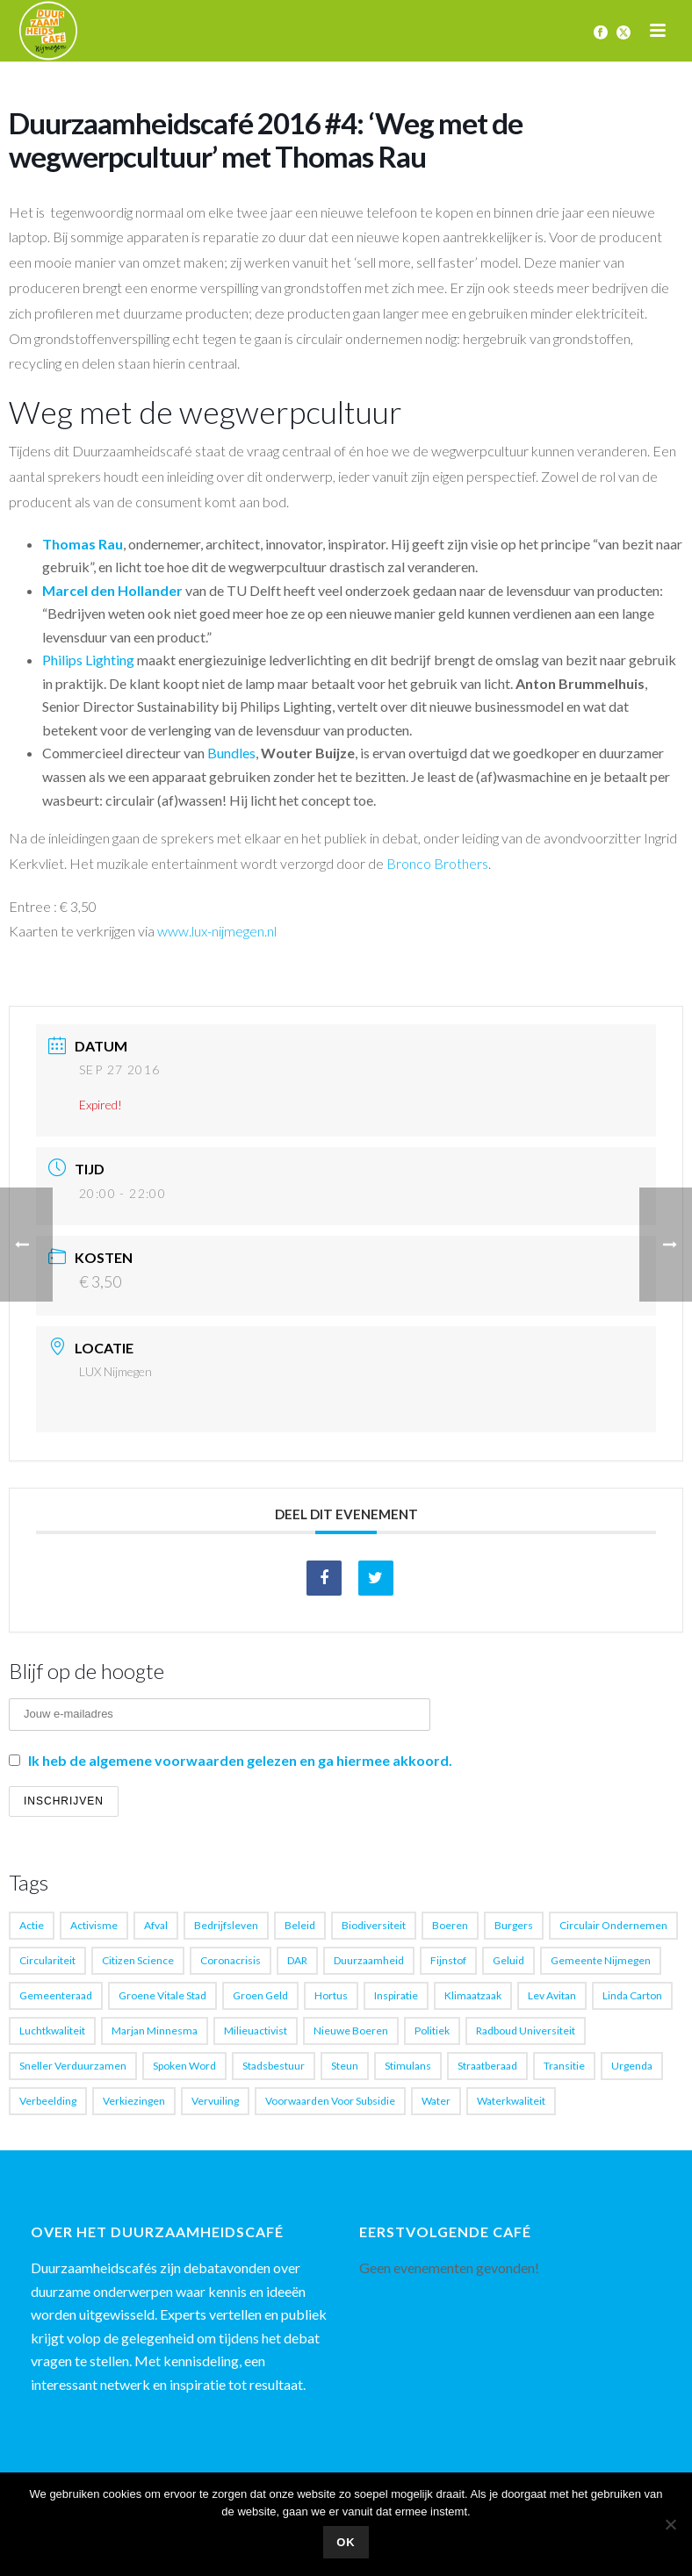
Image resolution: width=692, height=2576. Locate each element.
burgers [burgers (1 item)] (513, 1925)
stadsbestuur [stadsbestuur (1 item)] (273, 2065)
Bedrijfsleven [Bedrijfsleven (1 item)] (226, 1925)
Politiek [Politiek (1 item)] (432, 2030)
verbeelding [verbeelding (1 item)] (47, 2100)
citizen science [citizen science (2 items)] (138, 1960)
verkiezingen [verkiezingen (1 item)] (134, 2100)
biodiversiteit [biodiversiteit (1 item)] (374, 1925)
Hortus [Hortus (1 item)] (331, 1995)
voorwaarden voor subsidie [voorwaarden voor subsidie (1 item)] (330, 2100)
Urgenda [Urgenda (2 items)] (631, 2065)
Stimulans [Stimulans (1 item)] (408, 2065)
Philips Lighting (88, 659)
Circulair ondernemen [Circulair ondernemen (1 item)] (613, 1925)
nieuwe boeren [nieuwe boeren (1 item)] (351, 2030)
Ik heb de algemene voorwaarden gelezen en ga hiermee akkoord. (240, 1760)
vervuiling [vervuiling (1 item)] (215, 2100)
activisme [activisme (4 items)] (94, 1925)
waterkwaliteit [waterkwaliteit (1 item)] (511, 2100)
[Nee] (670, 2524)
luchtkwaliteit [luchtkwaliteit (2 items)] (52, 2030)
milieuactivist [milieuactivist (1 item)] (255, 2030)
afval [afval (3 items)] (156, 1925)
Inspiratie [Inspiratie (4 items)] (396, 1995)
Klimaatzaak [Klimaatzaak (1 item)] (472, 1995)
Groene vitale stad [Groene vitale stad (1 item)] (162, 1995)
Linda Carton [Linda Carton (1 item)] (632, 1995)
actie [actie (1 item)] (31, 1925)
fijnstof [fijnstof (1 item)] (448, 1960)
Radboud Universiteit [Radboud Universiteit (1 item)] (525, 2030)
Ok (346, 2542)
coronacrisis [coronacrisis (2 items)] (230, 1960)
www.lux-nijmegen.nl (217, 930)
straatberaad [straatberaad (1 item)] (487, 2065)
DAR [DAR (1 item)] (297, 1960)
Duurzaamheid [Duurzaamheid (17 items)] (369, 1960)
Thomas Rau (82, 543)
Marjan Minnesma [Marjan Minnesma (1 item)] (155, 2030)
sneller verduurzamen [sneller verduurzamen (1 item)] (72, 2065)
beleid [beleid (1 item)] (300, 1925)
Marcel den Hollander (112, 590)
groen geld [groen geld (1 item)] (260, 1995)
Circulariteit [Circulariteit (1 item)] (47, 1960)
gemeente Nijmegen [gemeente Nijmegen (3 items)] (601, 1960)
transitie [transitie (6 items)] (564, 2065)
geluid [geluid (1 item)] (508, 1960)
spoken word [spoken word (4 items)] (184, 2065)
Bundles (231, 752)
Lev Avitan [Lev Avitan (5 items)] (552, 1995)
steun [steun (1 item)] (344, 2065)
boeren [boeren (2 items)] (450, 1925)
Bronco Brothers (437, 863)
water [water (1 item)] (436, 2100)
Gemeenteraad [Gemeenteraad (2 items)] (55, 1995)
